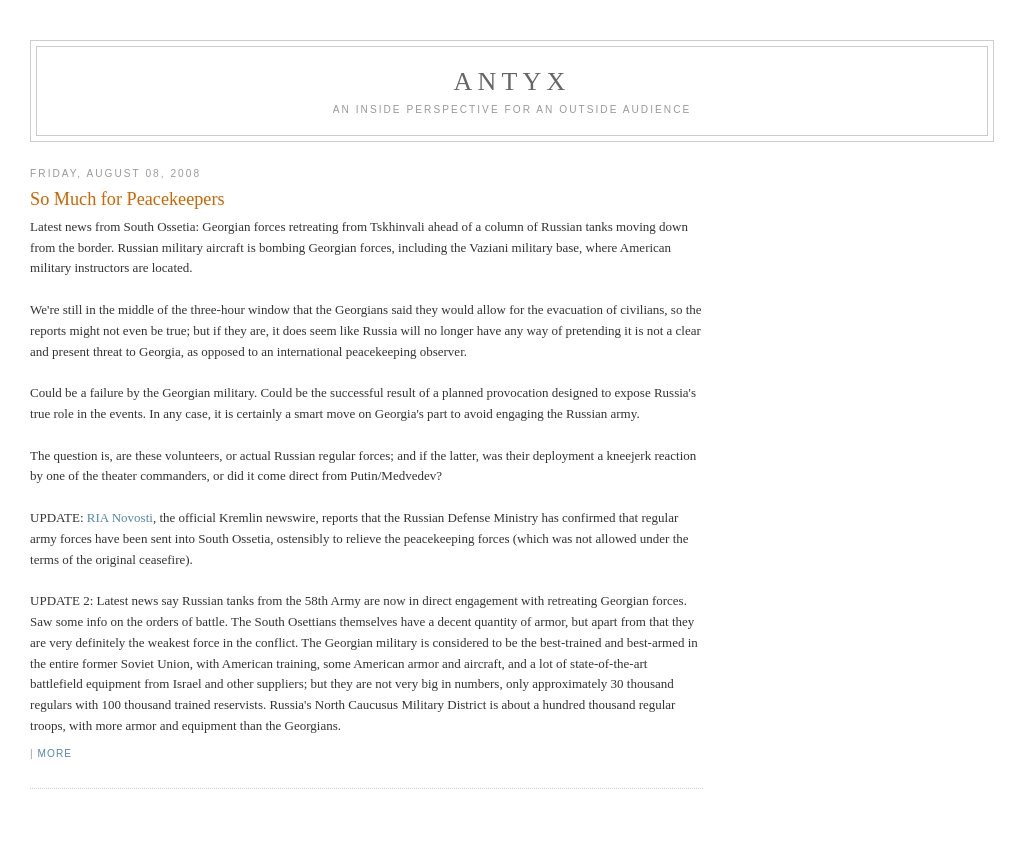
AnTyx (512, 81)
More (55, 753)
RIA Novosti (120, 517)
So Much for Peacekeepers (127, 199)
